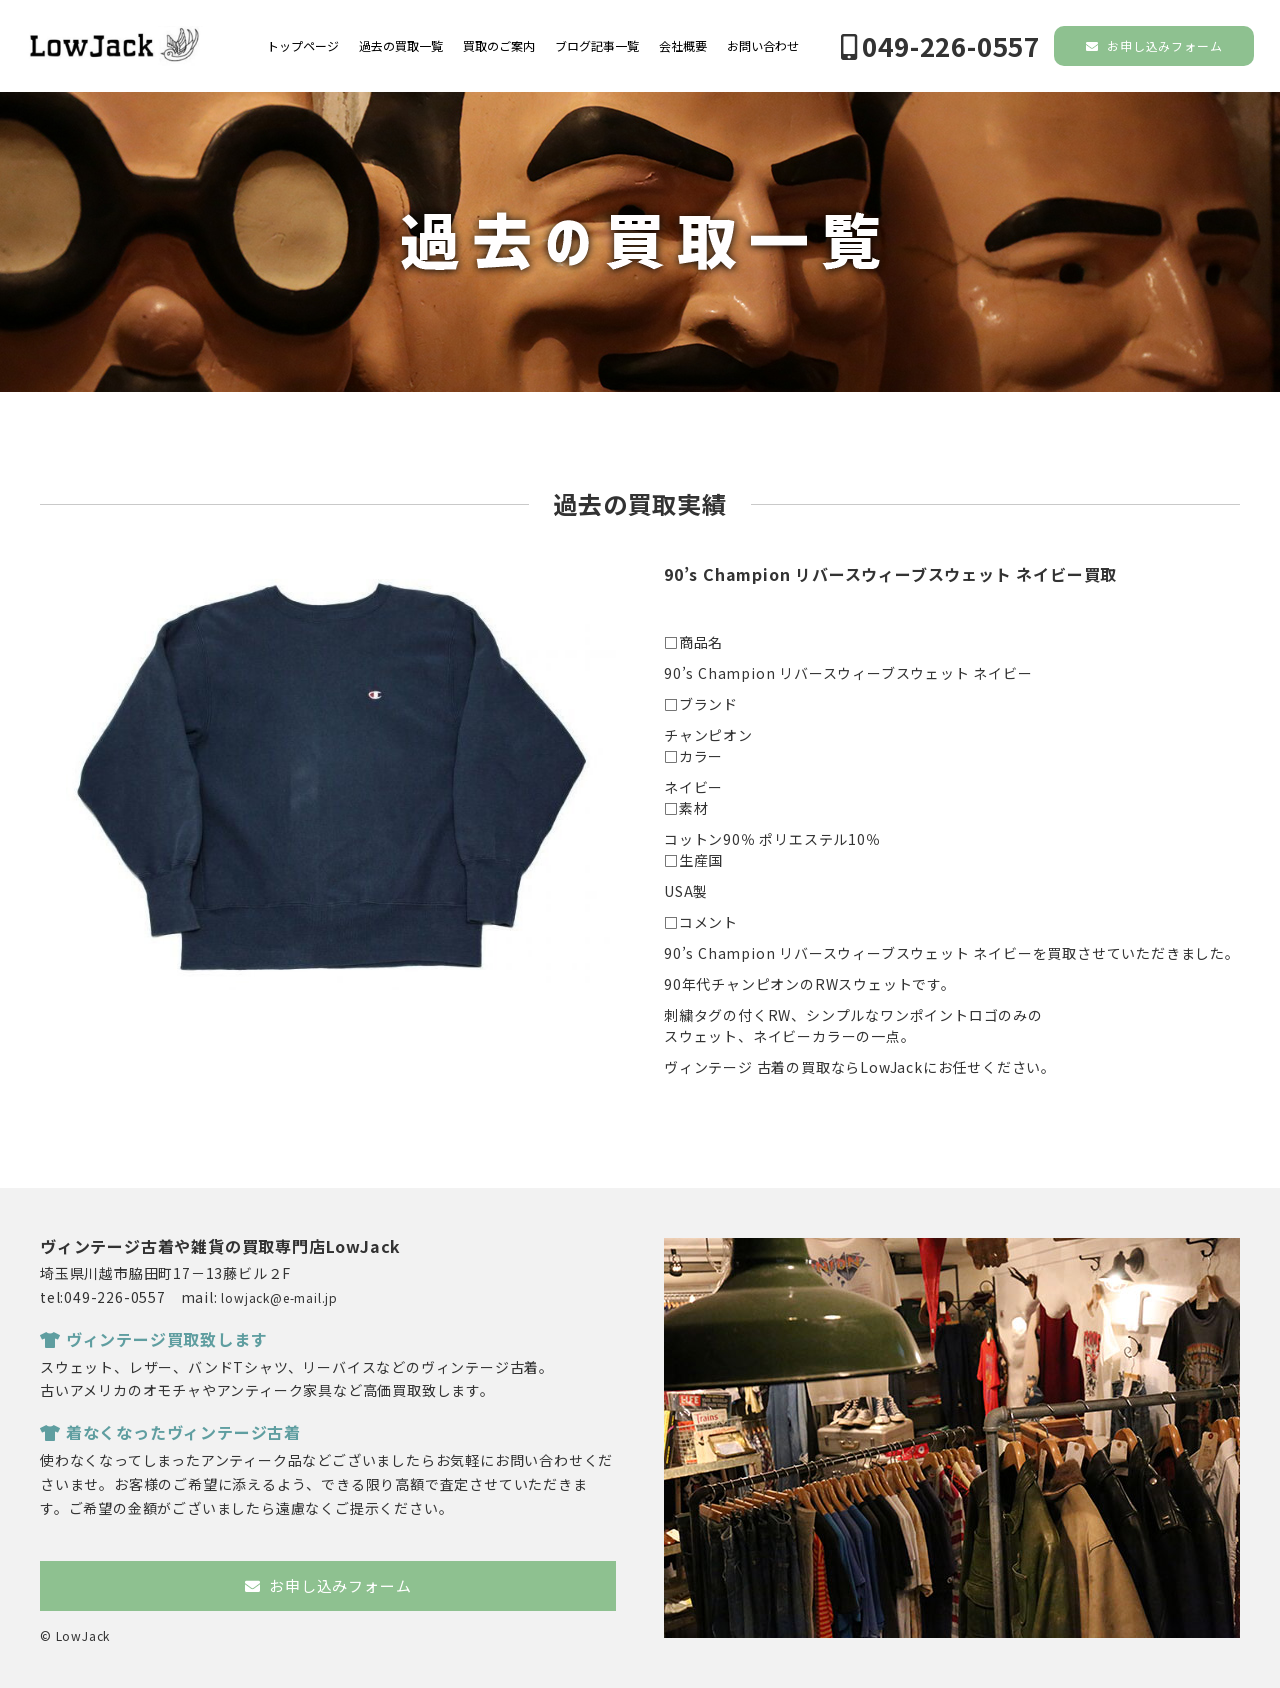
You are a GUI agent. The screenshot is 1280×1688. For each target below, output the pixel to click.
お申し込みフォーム (1154, 45)
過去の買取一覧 (401, 46)
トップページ (303, 46)
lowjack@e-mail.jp (279, 1297)
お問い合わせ (763, 46)
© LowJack (75, 1635)
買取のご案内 (499, 46)
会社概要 (683, 46)
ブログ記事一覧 (597, 46)
